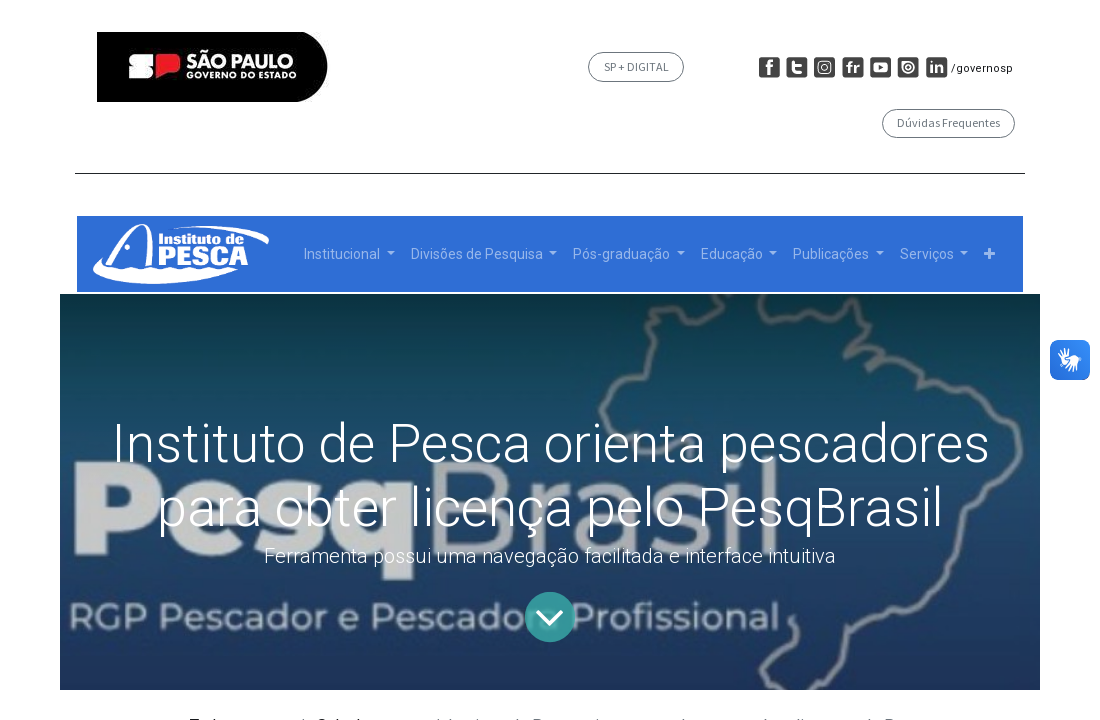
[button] (989, 254)
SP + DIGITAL (636, 66)
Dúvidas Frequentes (948, 122)
